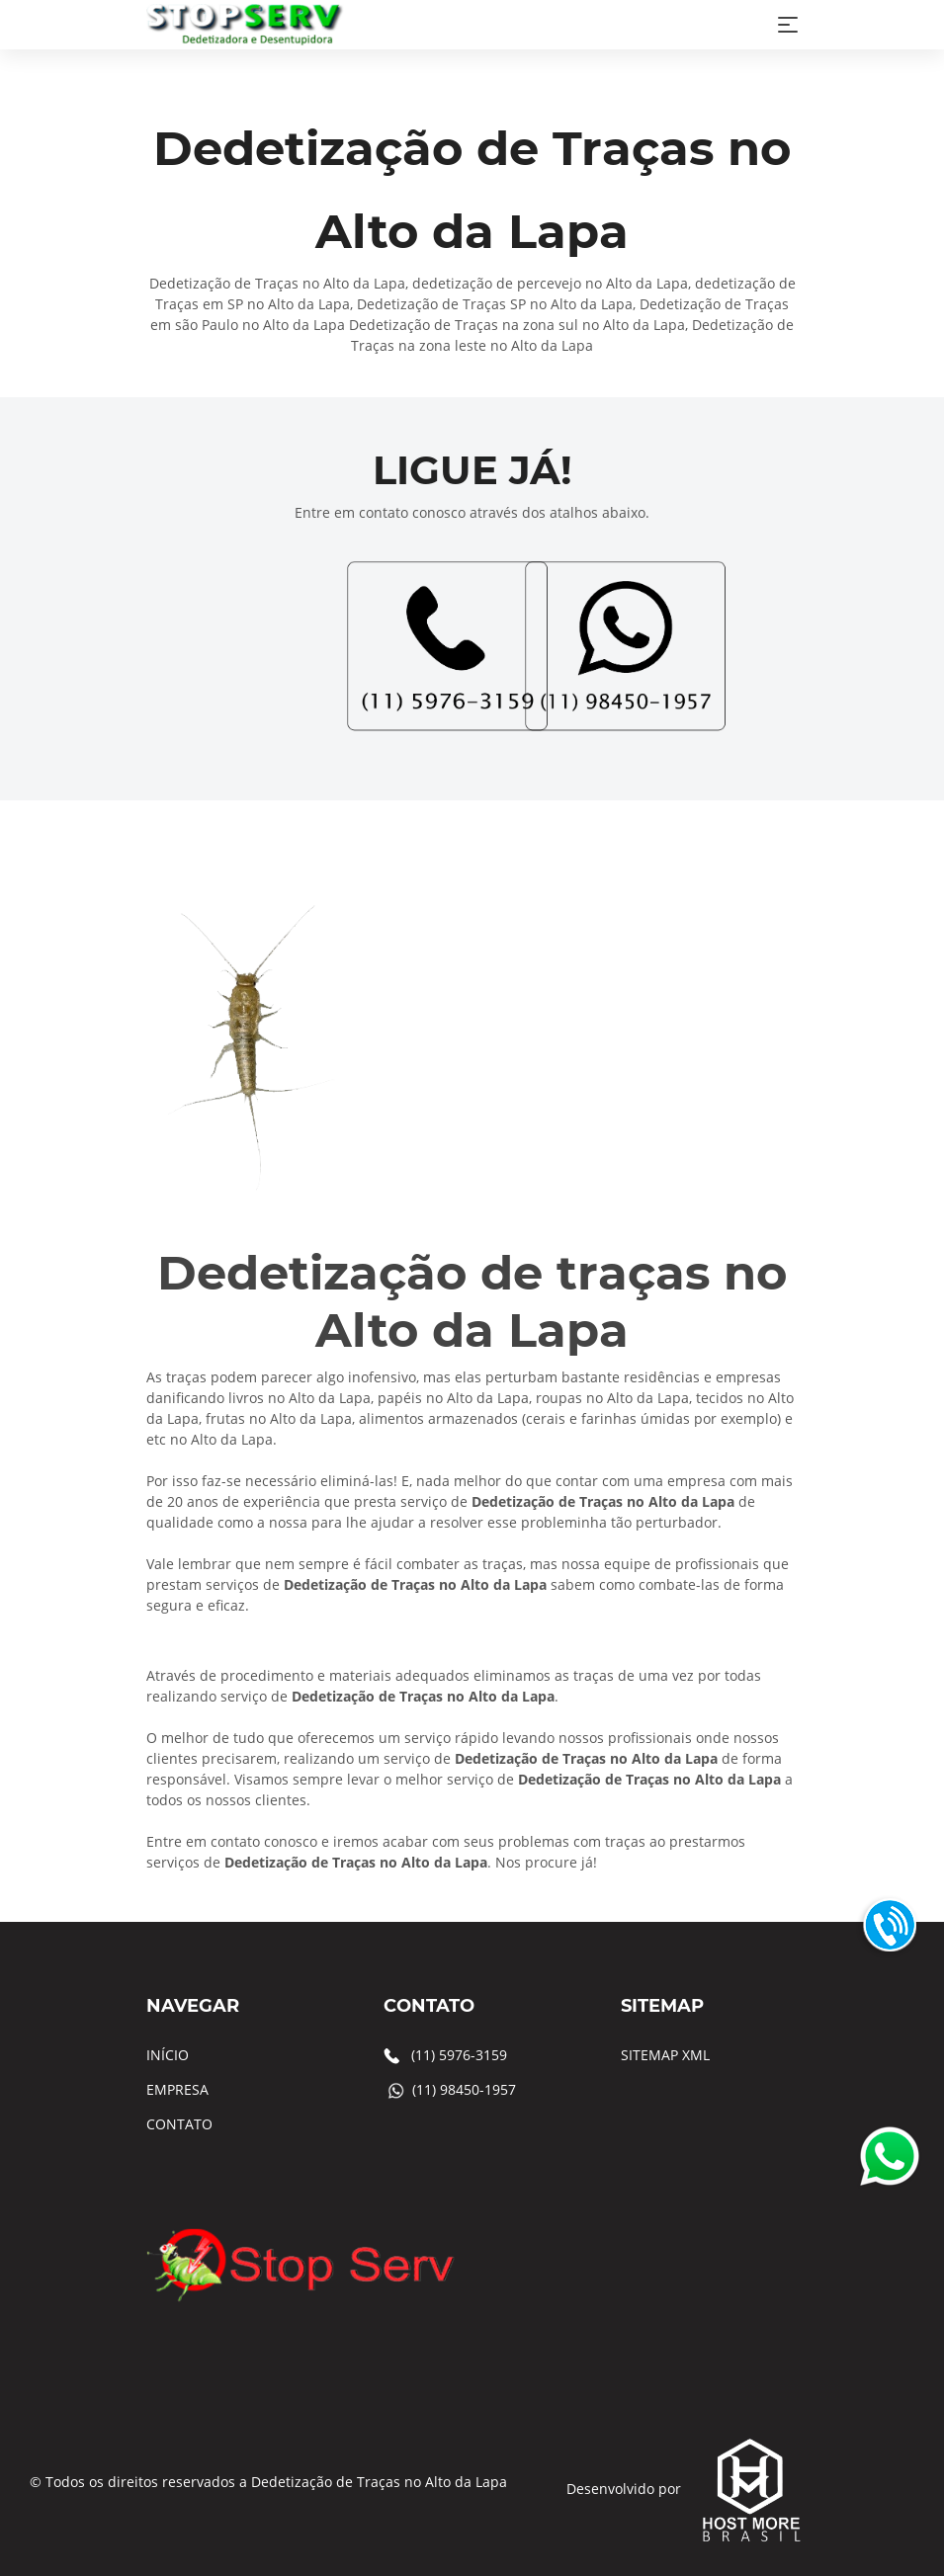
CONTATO (179, 2124)
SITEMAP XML (665, 2054)
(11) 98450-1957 (464, 2089)
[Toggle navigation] (788, 24)
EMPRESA (177, 2089)
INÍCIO (167, 2054)
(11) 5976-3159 (459, 2054)
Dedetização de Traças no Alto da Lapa (379, 2481)
